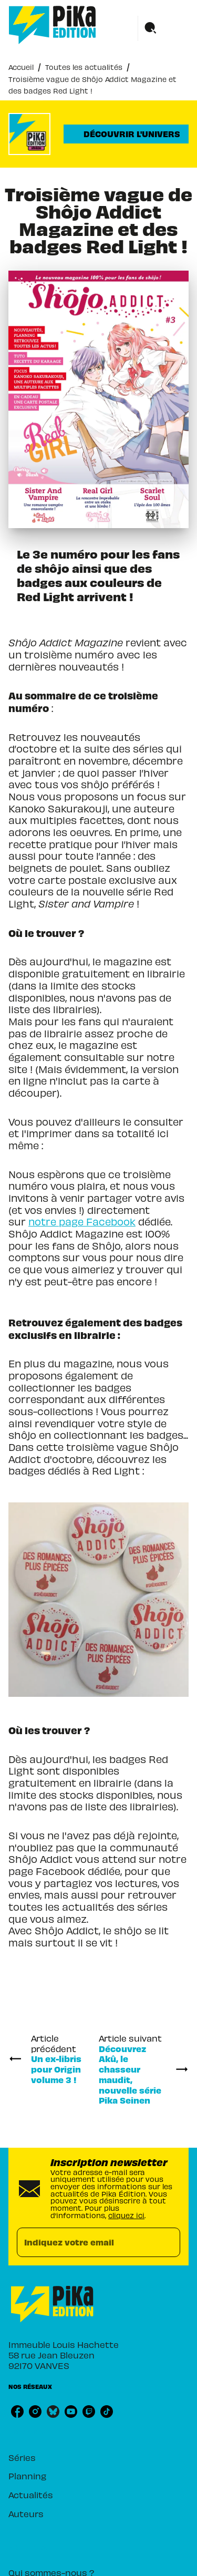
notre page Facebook (82, 1221)
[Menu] (163, 28)
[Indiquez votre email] (85, 2243)
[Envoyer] (167, 2242)
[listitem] (17, 2411)
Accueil (21, 67)
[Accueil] (52, 25)
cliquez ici (126, 2215)
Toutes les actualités (83, 67)
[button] (126, 134)
